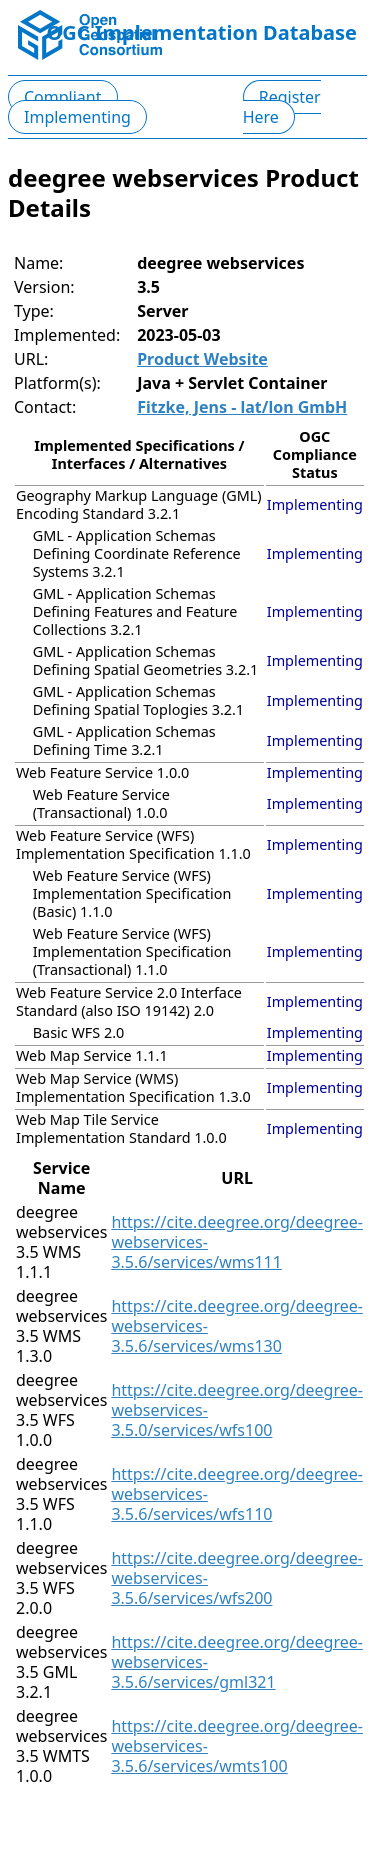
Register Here (282, 107)
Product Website (202, 359)
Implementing (77, 117)
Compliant (63, 97)
